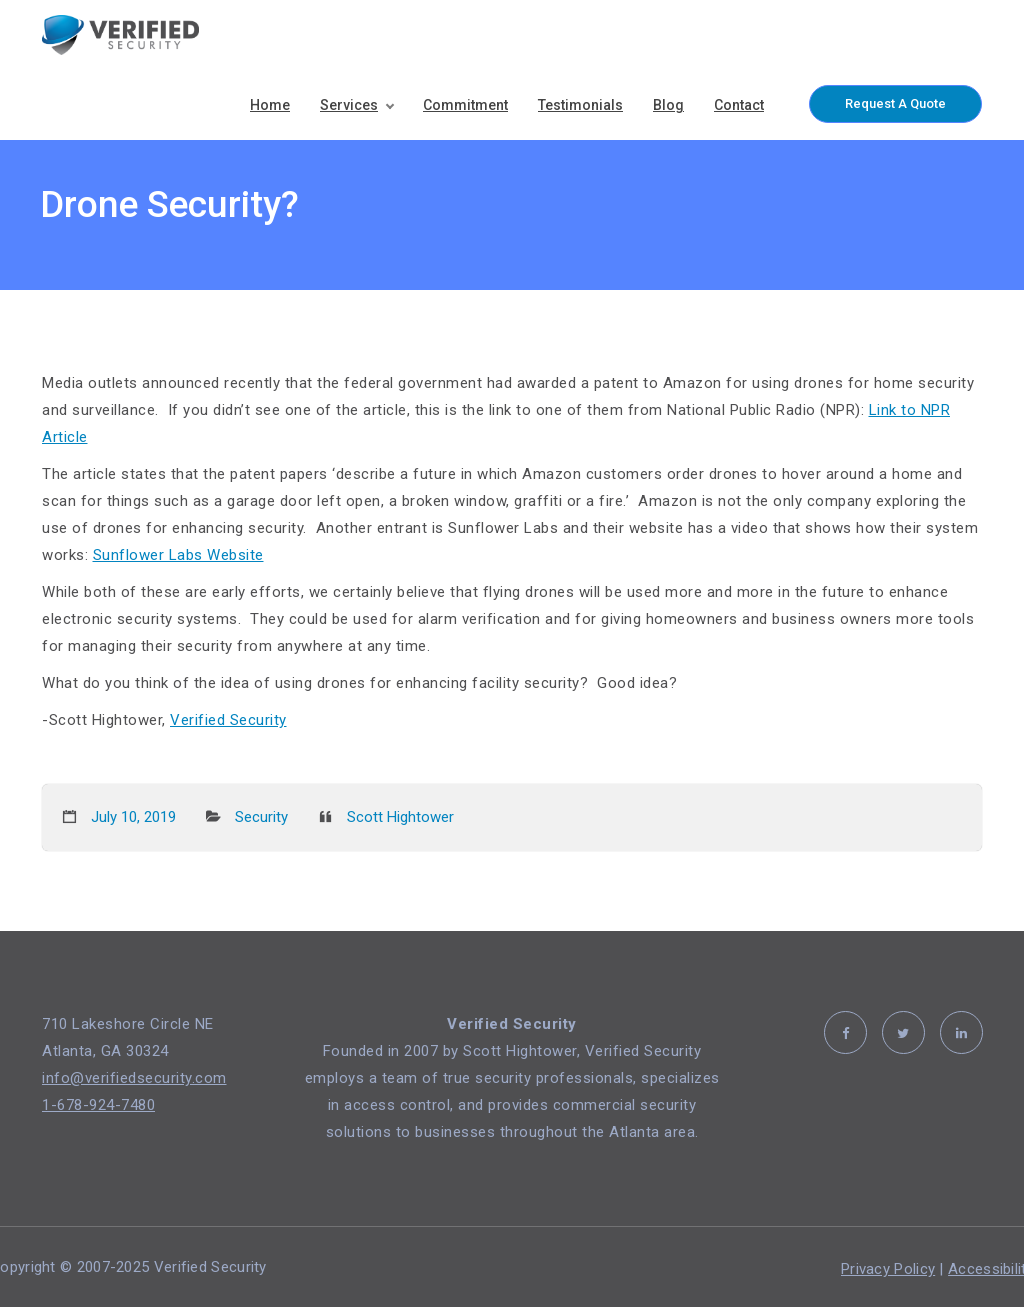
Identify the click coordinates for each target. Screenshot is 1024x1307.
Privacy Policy (888, 1269)
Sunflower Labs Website (178, 555)
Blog (668, 105)
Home (270, 105)
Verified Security (228, 720)
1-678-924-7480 (98, 1105)
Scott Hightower (400, 817)
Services (349, 105)
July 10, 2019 (133, 817)
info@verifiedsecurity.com (134, 1078)
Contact (739, 105)
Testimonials (580, 105)
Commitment (465, 105)
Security (261, 817)
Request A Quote (895, 103)
